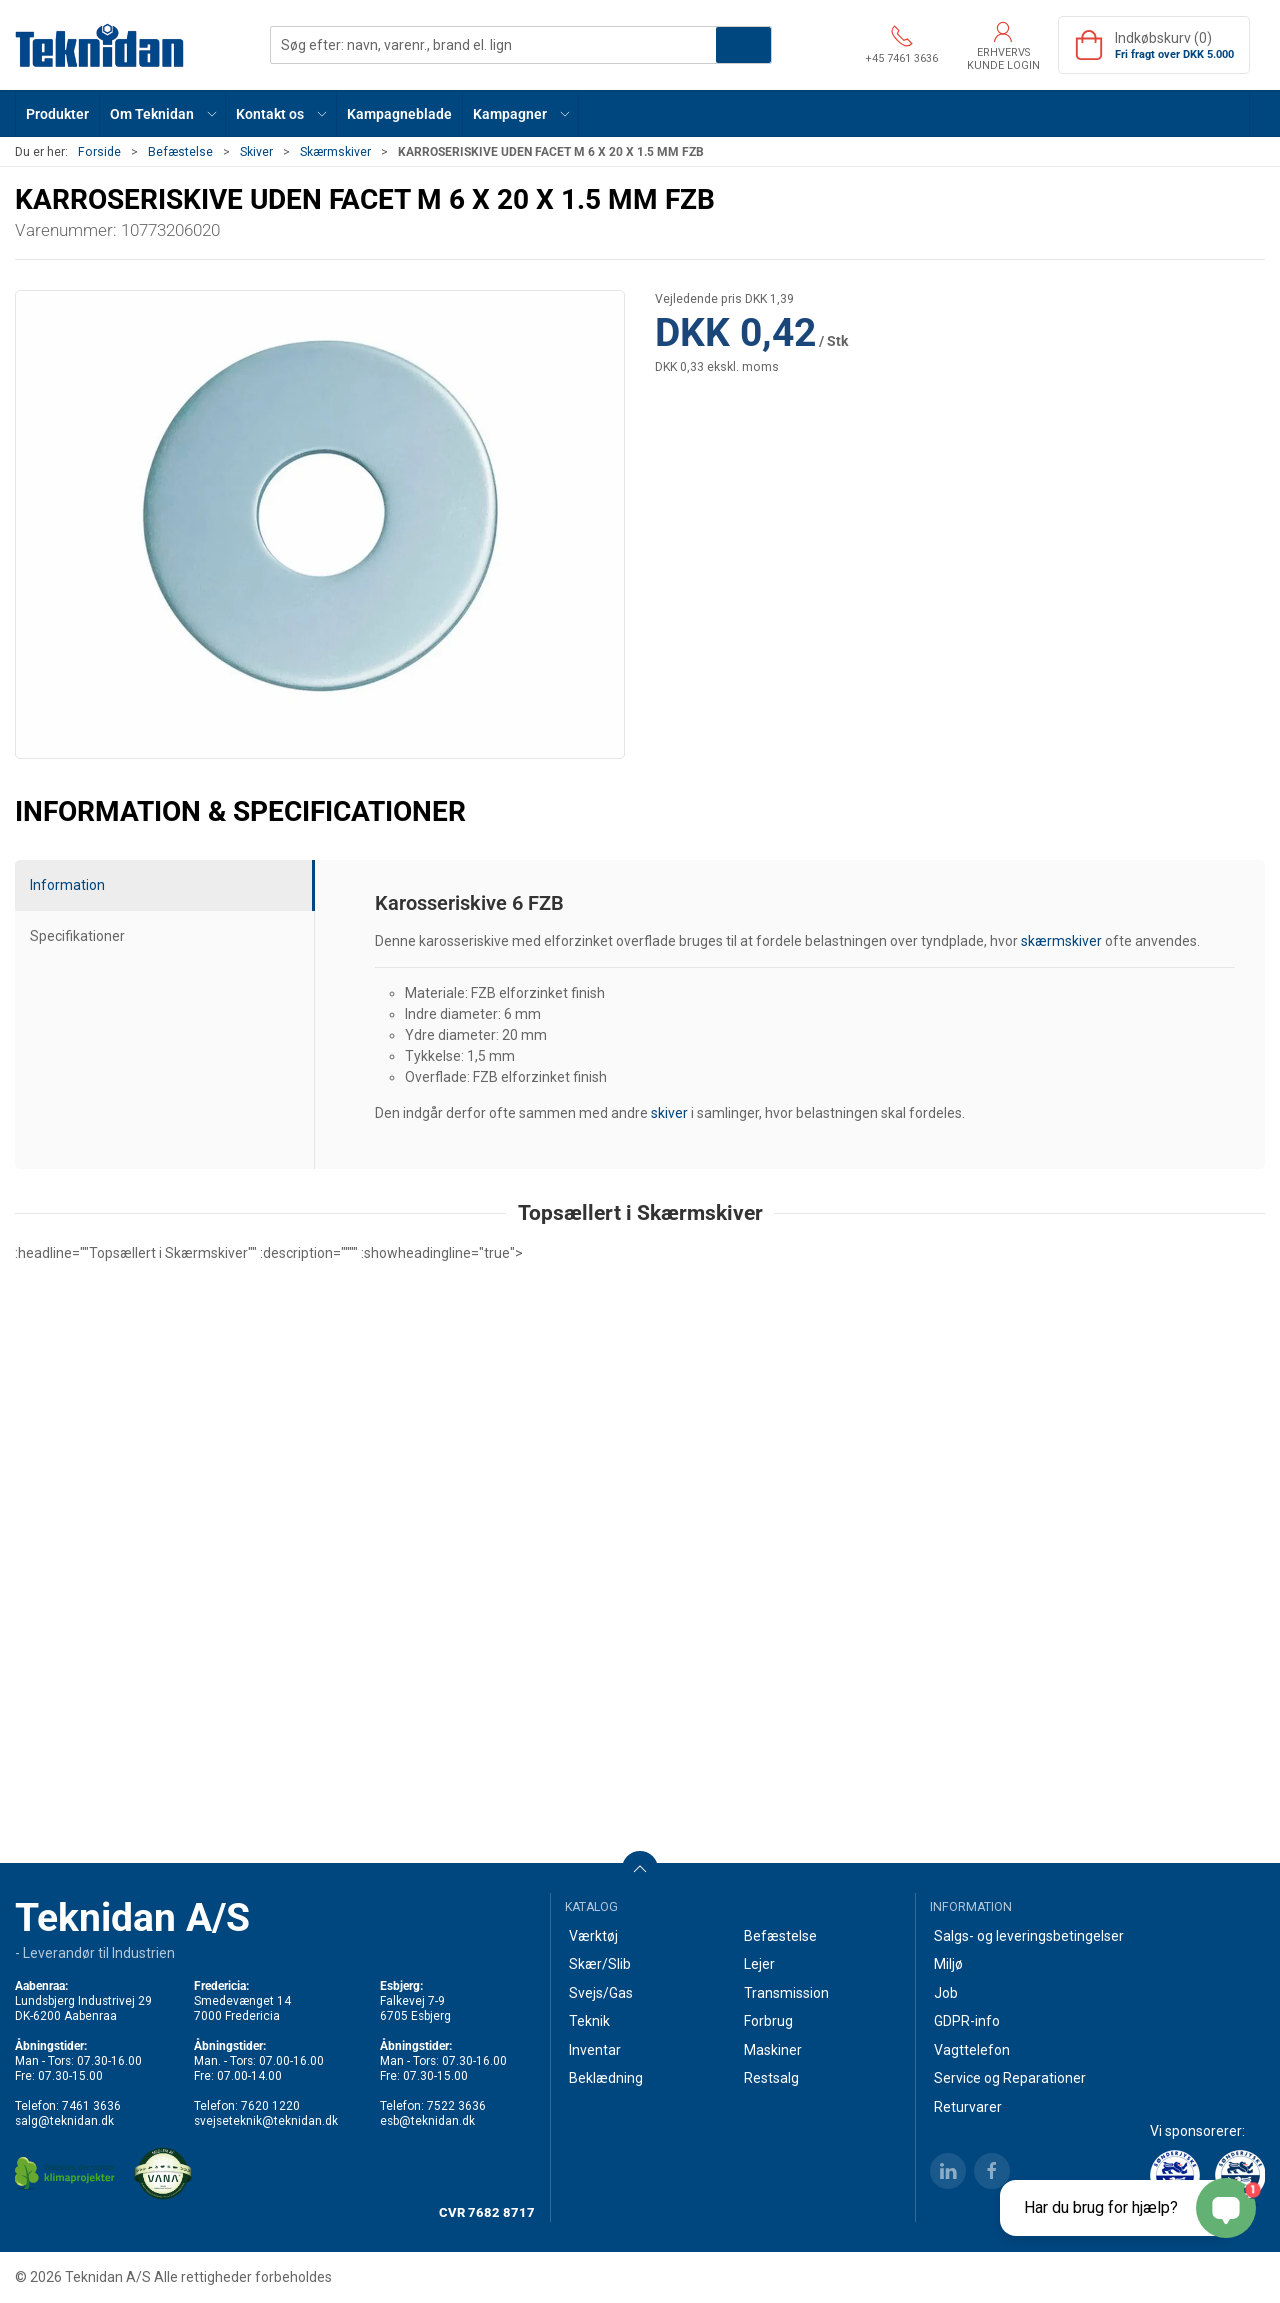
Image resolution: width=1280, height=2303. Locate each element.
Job (946, 1993)
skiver (669, 1113)
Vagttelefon (972, 2050)
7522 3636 (456, 2106)
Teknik (589, 2021)
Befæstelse (180, 152)
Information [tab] (67, 885)
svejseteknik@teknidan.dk (266, 2121)
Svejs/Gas (601, 1993)
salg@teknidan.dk (64, 2121)
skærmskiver (1061, 941)
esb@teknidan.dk (427, 2121)
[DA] (100, 45)
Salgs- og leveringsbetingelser (1029, 1936)
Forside (99, 152)
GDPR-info (967, 2021)
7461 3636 (91, 2106)
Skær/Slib (600, 1964)
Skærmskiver (335, 152)
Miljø (948, 1964)
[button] (163, 113)
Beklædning (606, 2078)
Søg (743, 45)
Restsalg (771, 2078)
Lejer (759, 1964)
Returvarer (968, 2107)
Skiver (256, 152)
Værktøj (593, 1936)
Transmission (786, 1993)
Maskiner (773, 2050)
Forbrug (768, 2021)
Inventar (595, 2050)
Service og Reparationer (1010, 2078)
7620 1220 (270, 2106)
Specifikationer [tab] (77, 936)
